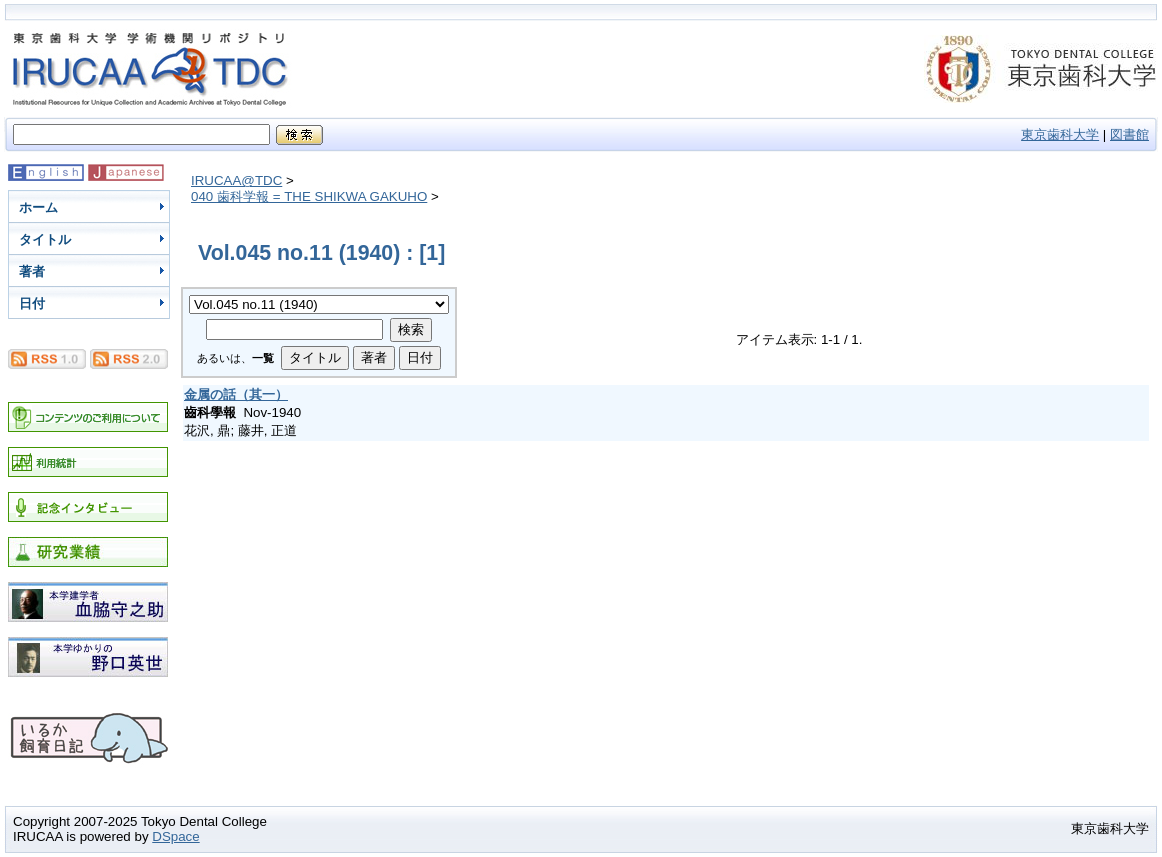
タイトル (45, 239)
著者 (32, 271)
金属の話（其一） (236, 394)
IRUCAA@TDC (236, 180)
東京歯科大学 (1060, 134)
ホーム (38, 207)
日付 (32, 303)
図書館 (1129, 134)
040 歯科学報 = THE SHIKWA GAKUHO (309, 196)
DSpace (175, 836)
